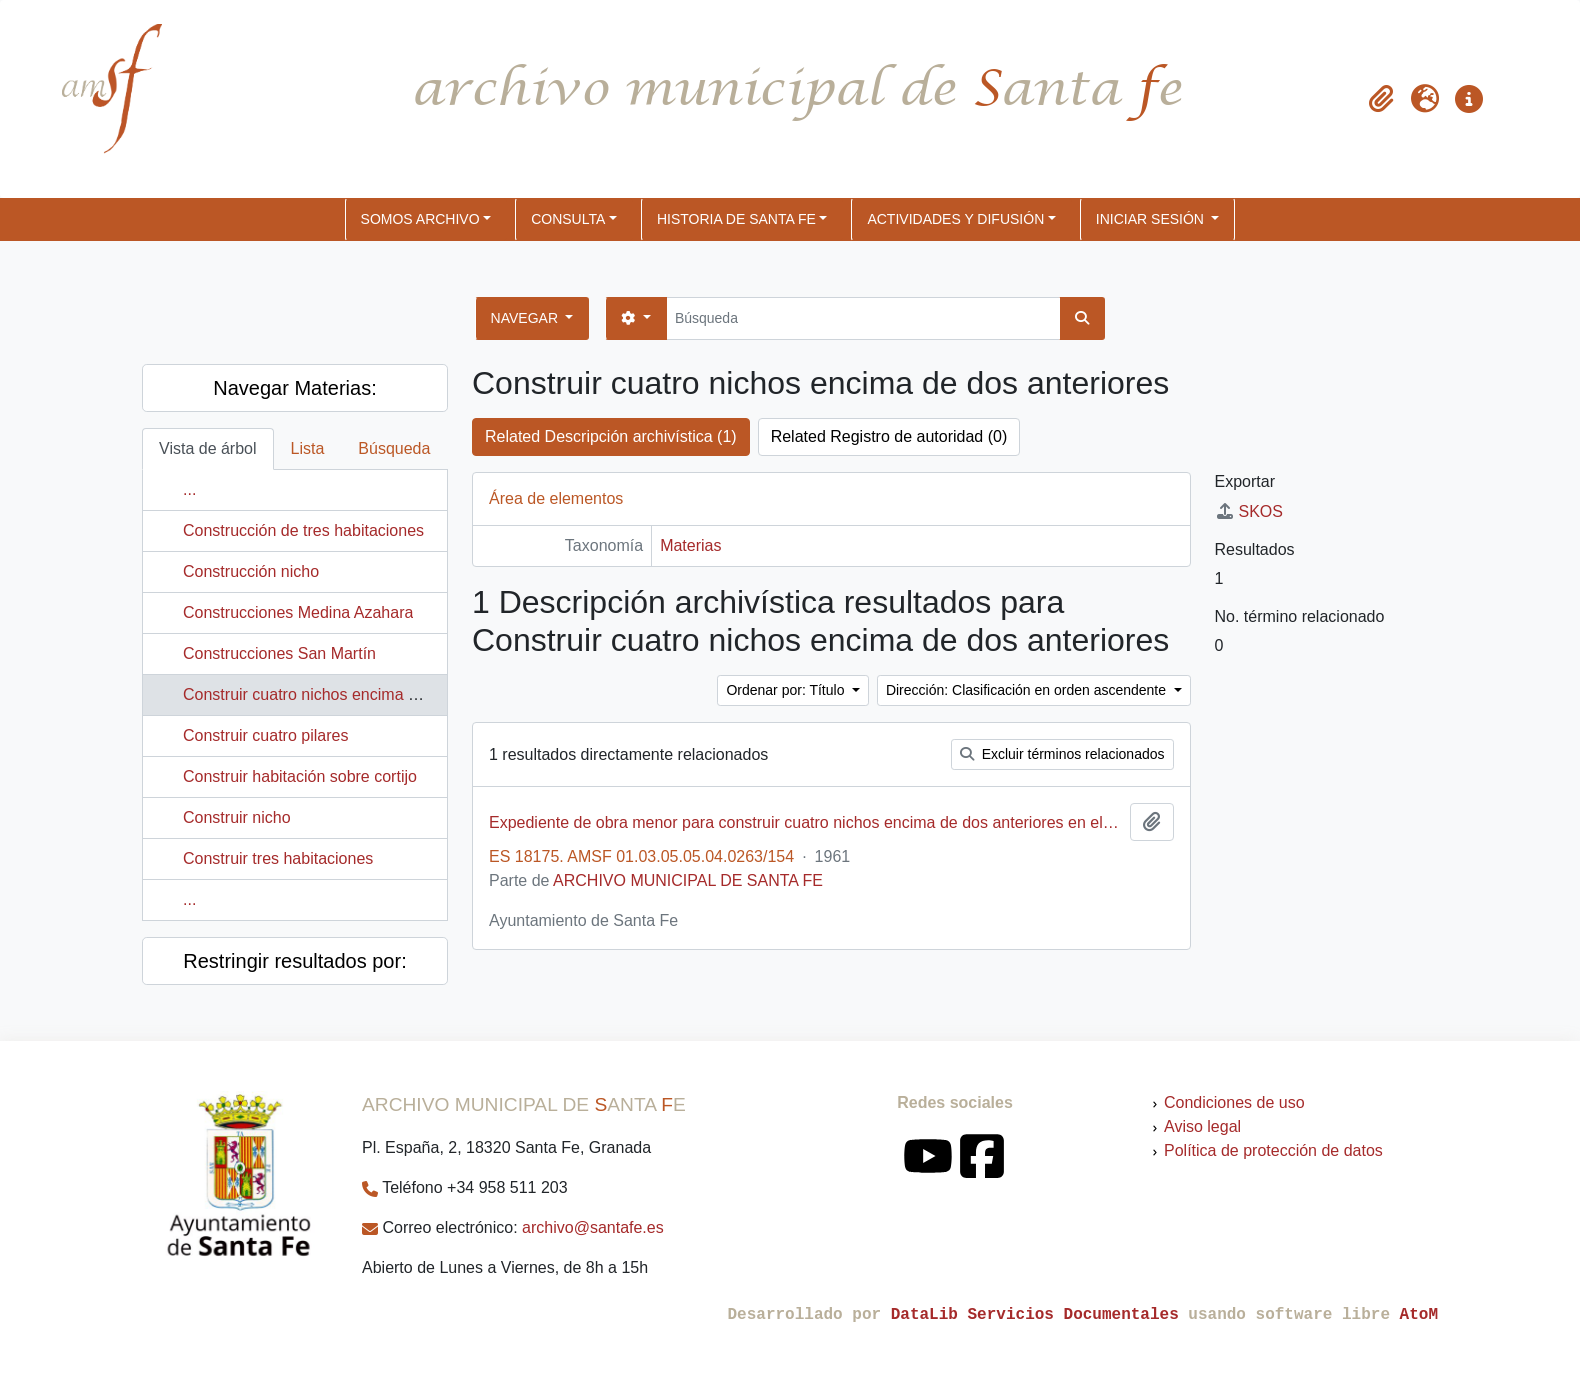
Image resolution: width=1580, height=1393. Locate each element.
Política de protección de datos (1273, 1150)
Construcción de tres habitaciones (303, 530)
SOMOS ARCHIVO (420, 219)
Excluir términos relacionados (1062, 754)
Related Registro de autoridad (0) (889, 436)
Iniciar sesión (1152, 219)
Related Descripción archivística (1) (611, 436)
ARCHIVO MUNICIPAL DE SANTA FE (688, 880)
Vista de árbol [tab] (208, 448)
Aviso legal (1202, 1126)
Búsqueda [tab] (394, 448)
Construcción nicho (251, 571)
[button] (1381, 99)
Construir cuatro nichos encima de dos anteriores (357, 694)
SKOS (1249, 511)
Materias (690, 545)
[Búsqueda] (863, 318)
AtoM (1419, 1315)
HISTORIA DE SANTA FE (736, 219)
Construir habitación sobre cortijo (300, 776)
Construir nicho (237, 817)
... (189, 489)
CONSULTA (568, 219)
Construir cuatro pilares (265, 735)
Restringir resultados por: (294, 961)
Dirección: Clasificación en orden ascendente (1028, 690)
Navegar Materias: (294, 388)
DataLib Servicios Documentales (1035, 1315)
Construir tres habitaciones (278, 858)
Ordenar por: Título (787, 690)
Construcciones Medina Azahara (298, 612)
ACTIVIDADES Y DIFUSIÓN (955, 219)
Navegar (526, 318)
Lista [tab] (308, 448)
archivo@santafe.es (593, 1227)
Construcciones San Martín (279, 653)
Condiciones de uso (1234, 1102)
